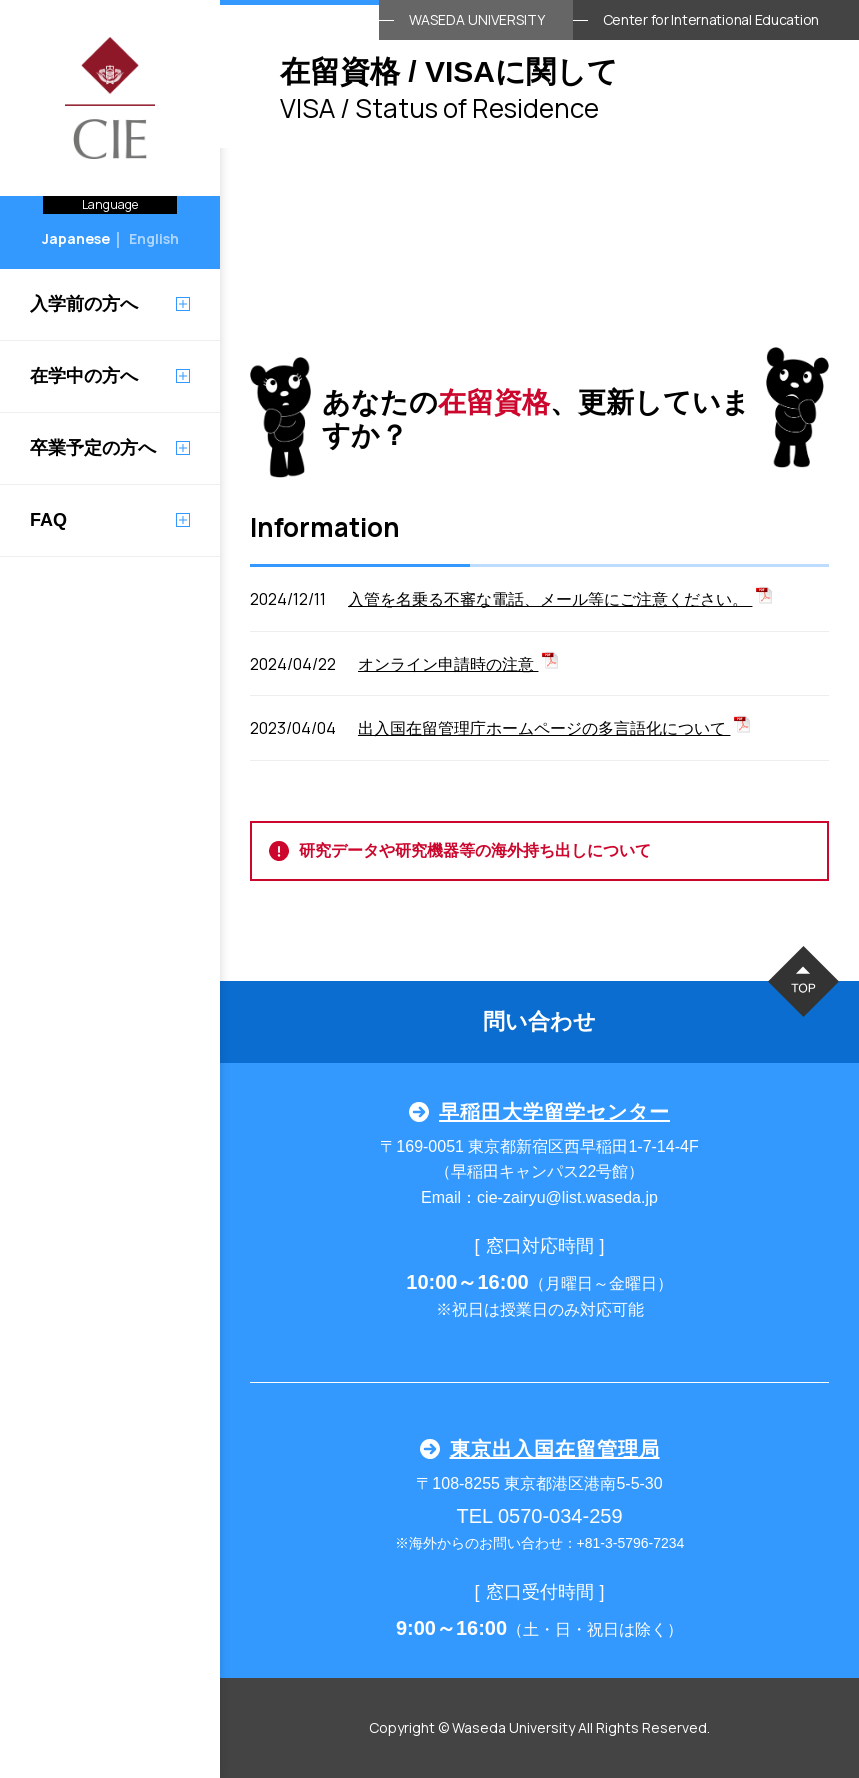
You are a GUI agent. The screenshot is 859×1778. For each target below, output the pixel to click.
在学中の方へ (84, 376)
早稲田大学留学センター (539, 1112)
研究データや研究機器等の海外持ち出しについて (460, 851)
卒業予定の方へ (93, 448)
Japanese (76, 238)
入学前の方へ (84, 304)
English (154, 238)
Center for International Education (711, 19)
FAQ (48, 520)
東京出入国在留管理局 (540, 1449)
